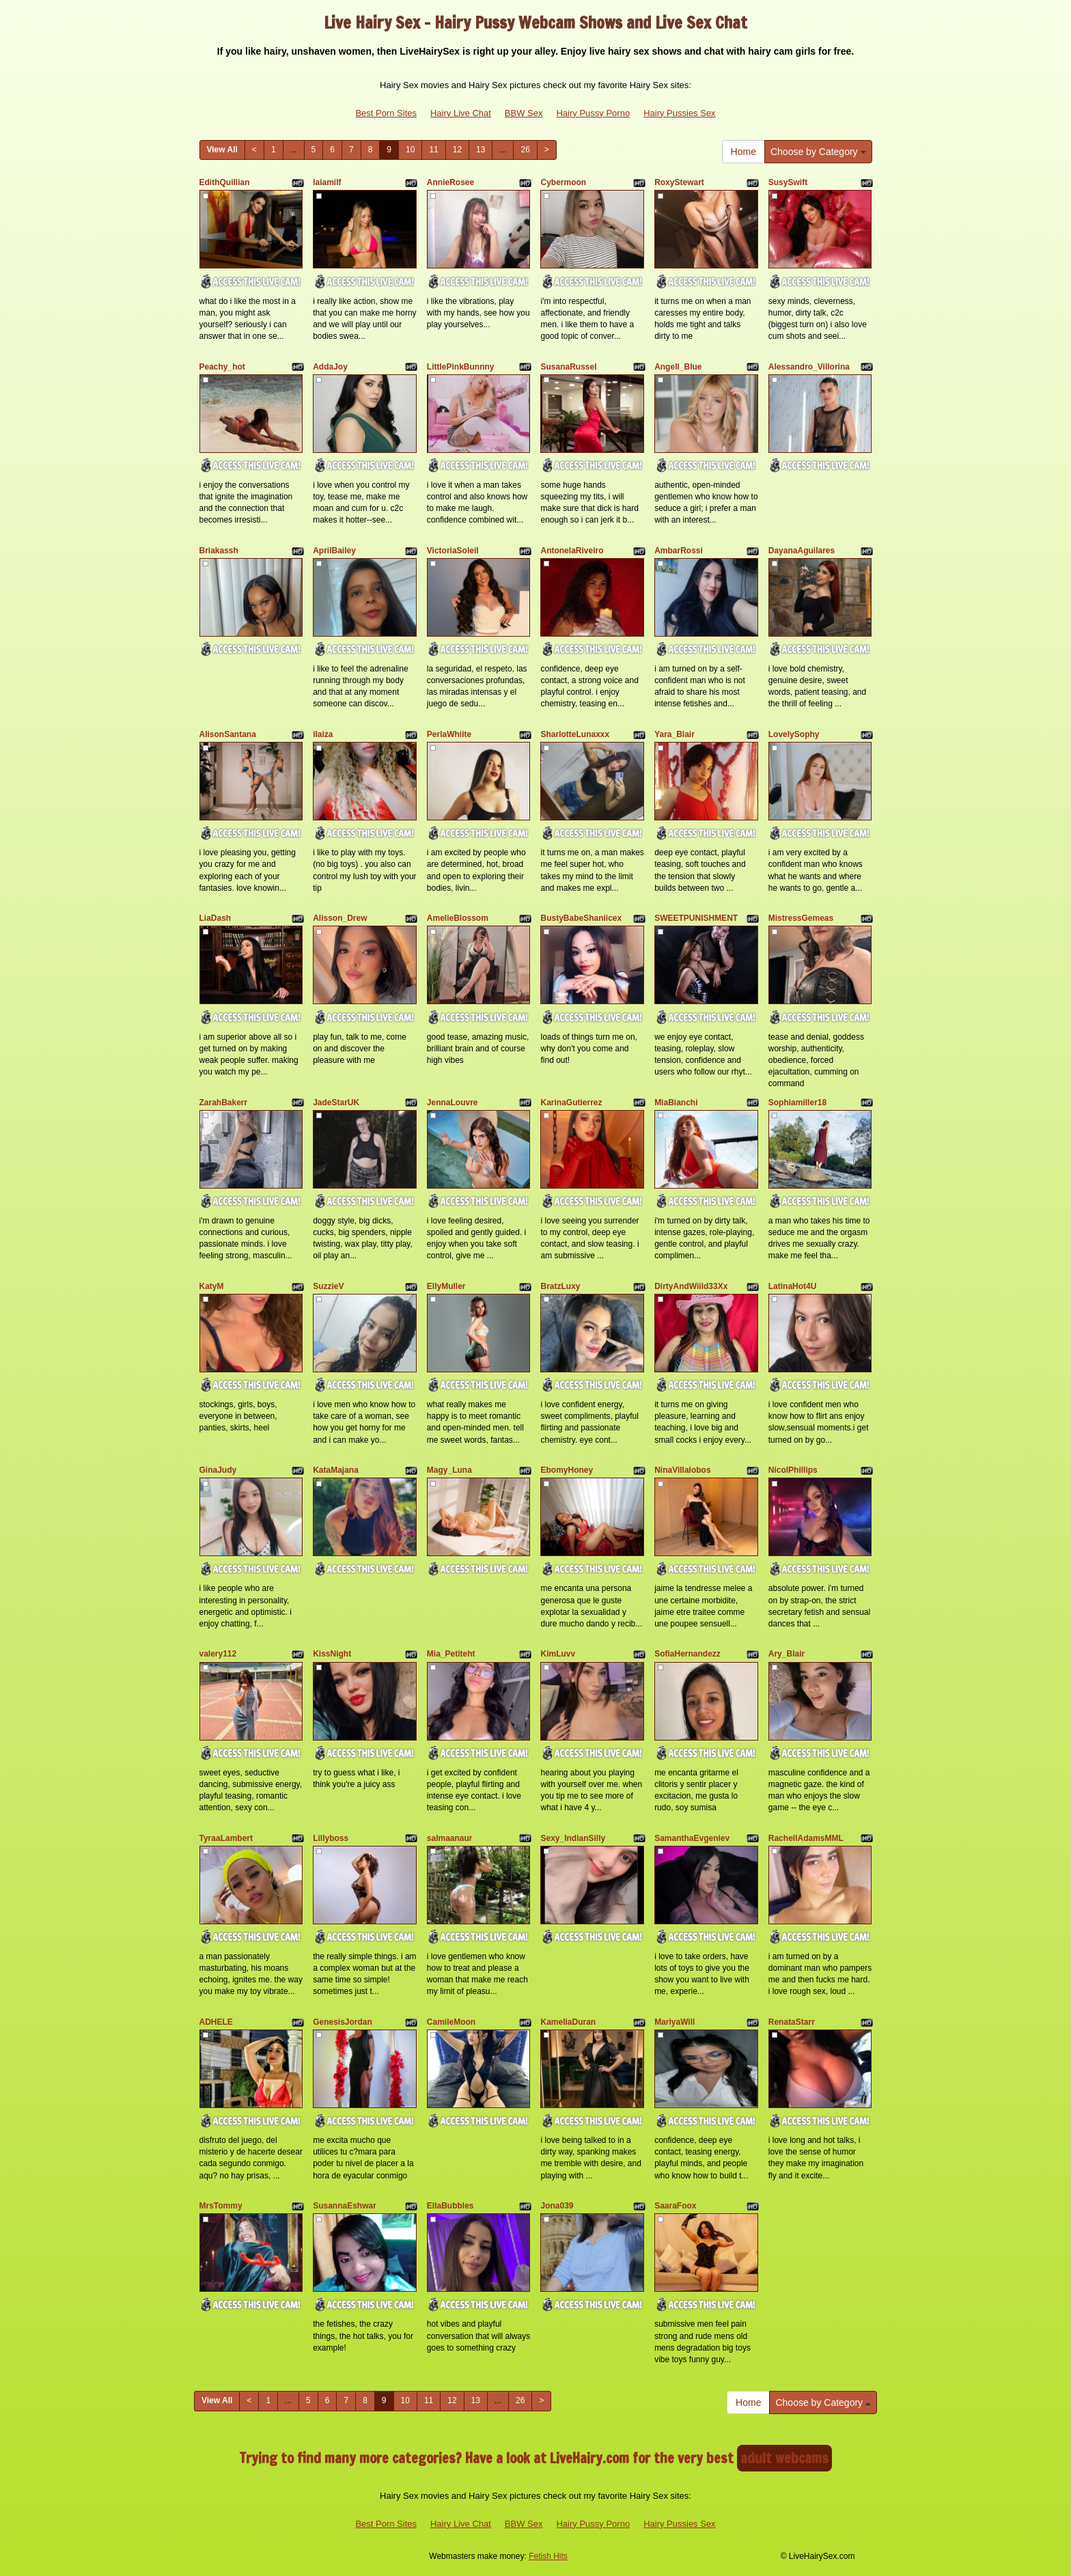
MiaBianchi (675, 1102)
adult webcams (784, 2458)
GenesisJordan (342, 2022)
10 (410, 149)
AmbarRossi (678, 550)
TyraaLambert (226, 1838)
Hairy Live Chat (460, 113)
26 (524, 149)
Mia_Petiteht (451, 1654)
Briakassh (218, 550)
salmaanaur (450, 1838)
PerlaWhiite (449, 734)
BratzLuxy (560, 1286)
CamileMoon (451, 2022)
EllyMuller (446, 1286)
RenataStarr (791, 2022)
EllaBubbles (450, 2206)
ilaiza (323, 734)
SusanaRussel (568, 367)
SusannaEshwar (344, 2206)
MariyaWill (674, 2022)
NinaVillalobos (682, 1470)
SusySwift (787, 182)
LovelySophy (794, 734)
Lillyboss (330, 1838)
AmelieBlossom (457, 918)
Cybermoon (563, 182)
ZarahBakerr (223, 1102)
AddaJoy (330, 367)
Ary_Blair (786, 1654)
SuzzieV (328, 1286)
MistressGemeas (800, 918)
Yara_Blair (674, 734)
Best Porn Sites (386, 113)
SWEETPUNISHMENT (696, 918)
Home (743, 151)
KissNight (332, 1654)
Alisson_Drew (340, 918)
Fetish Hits (548, 2556)
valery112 (218, 1654)
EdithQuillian (224, 182)
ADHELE (216, 2022)
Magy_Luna (449, 1470)
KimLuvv (557, 1654)
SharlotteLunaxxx (574, 734)
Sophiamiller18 (797, 1102)
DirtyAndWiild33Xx (690, 1286)
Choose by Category (818, 151)
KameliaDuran (568, 2022)
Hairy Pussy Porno (593, 113)
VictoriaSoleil (453, 550)
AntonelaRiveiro (571, 550)
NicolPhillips (793, 1470)
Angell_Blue (677, 367)
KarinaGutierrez (571, 1102)
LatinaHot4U (792, 1286)
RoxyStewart (679, 182)
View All (222, 149)
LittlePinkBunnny (461, 367)
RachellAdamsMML (806, 1838)
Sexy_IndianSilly (572, 1838)
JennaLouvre (452, 1102)
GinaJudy (218, 1470)
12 (457, 149)
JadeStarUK (336, 1102)
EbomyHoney (566, 1470)
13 (480, 149)
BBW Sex (524, 113)
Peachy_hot (222, 367)
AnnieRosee (450, 182)
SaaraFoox (675, 2206)
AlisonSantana (227, 734)
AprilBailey (334, 550)
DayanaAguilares (801, 550)
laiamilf (327, 182)
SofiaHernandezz (687, 1654)
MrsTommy (220, 2206)
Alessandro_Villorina (809, 367)
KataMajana (336, 1470)
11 (433, 149)
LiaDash (215, 918)
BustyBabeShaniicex (581, 918)
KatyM (211, 1286)
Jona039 (556, 2206)
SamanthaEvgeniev (691, 1838)
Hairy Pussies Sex (679, 113)
